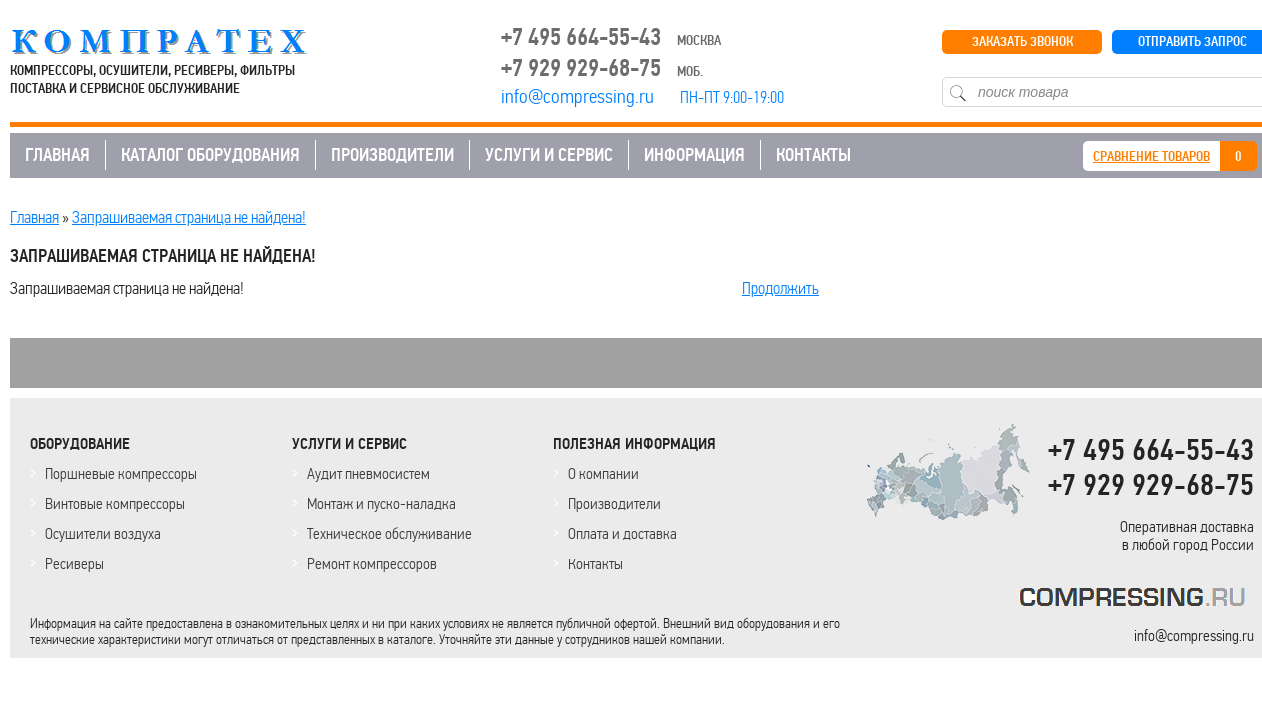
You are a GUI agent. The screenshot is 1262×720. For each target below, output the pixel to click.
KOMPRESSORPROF (1136, 600)
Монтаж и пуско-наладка (381, 503)
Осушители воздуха (103, 533)
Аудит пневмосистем (368, 473)
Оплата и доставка (622, 533)
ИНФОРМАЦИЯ (694, 155)
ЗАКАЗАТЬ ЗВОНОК (1022, 41)
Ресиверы (74, 563)
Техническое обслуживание (389, 533)
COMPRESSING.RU (177, 42)
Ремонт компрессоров (372, 563)
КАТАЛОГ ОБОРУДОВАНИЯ (210, 155)
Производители (614, 503)
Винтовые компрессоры (115, 503)
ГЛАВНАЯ (57, 155)
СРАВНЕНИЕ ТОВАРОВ (1151, 156)
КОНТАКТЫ (813, 155)
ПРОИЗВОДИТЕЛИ (392, 155)
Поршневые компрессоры (121, 473)
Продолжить (780, 288)
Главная (34, 217)
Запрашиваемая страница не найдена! (189, 217)
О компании (603, 473)
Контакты (595, 563)
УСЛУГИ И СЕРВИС (549, 155)
